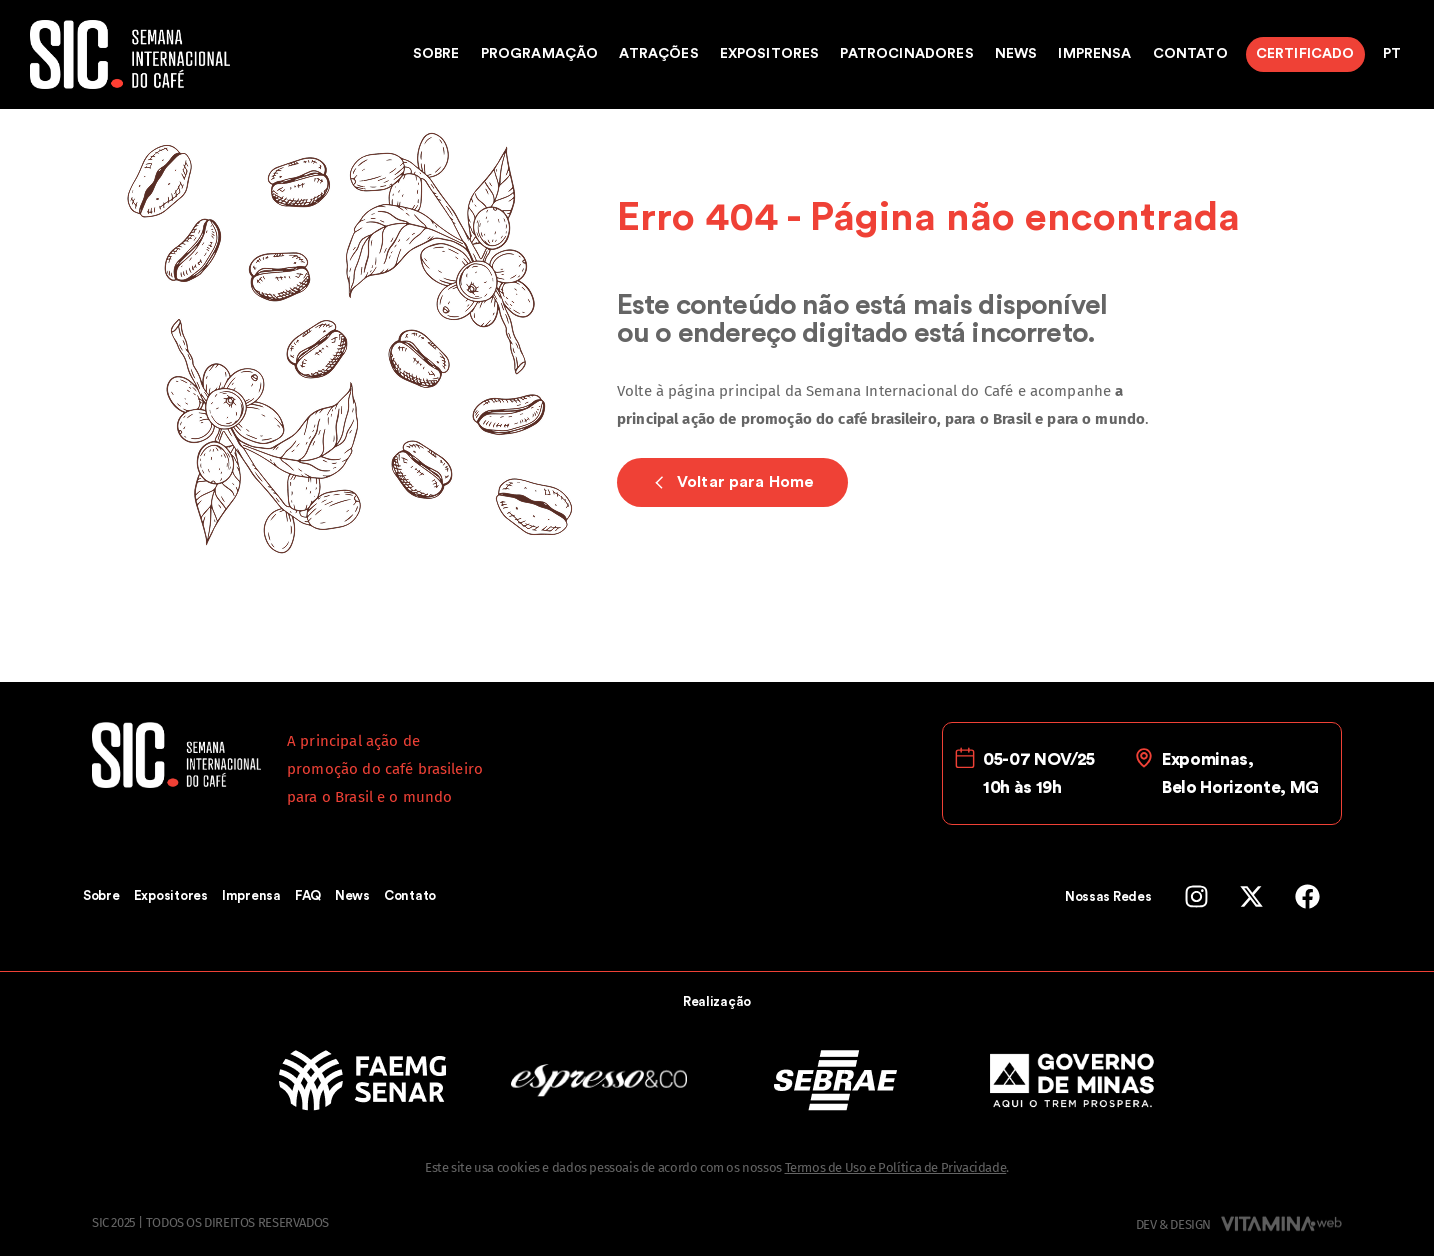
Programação (540, 54)
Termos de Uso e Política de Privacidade (896, 1167)
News (1016, 54)
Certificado (1305, 54)
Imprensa (1094, 54)
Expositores (770, 54)
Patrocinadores (906, 54)
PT (1392, 54)
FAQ (308, 895)
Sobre (436, 54)
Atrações (658, 54)
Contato (1190, 54)
